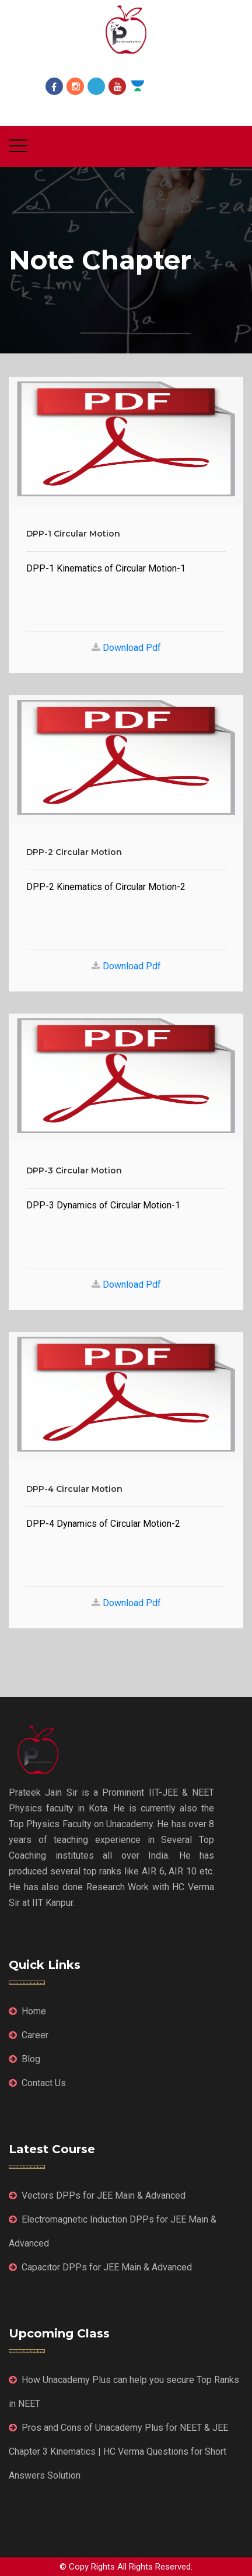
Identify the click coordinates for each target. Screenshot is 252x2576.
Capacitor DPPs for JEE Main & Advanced (100, 2267)
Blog (24, 2059)
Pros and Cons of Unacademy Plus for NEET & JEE (118, 2427)
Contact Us (37, 2082)
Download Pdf (130, 647)
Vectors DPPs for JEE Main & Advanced (97, 2195)
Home (27, 2011)
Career (28, 2035)
